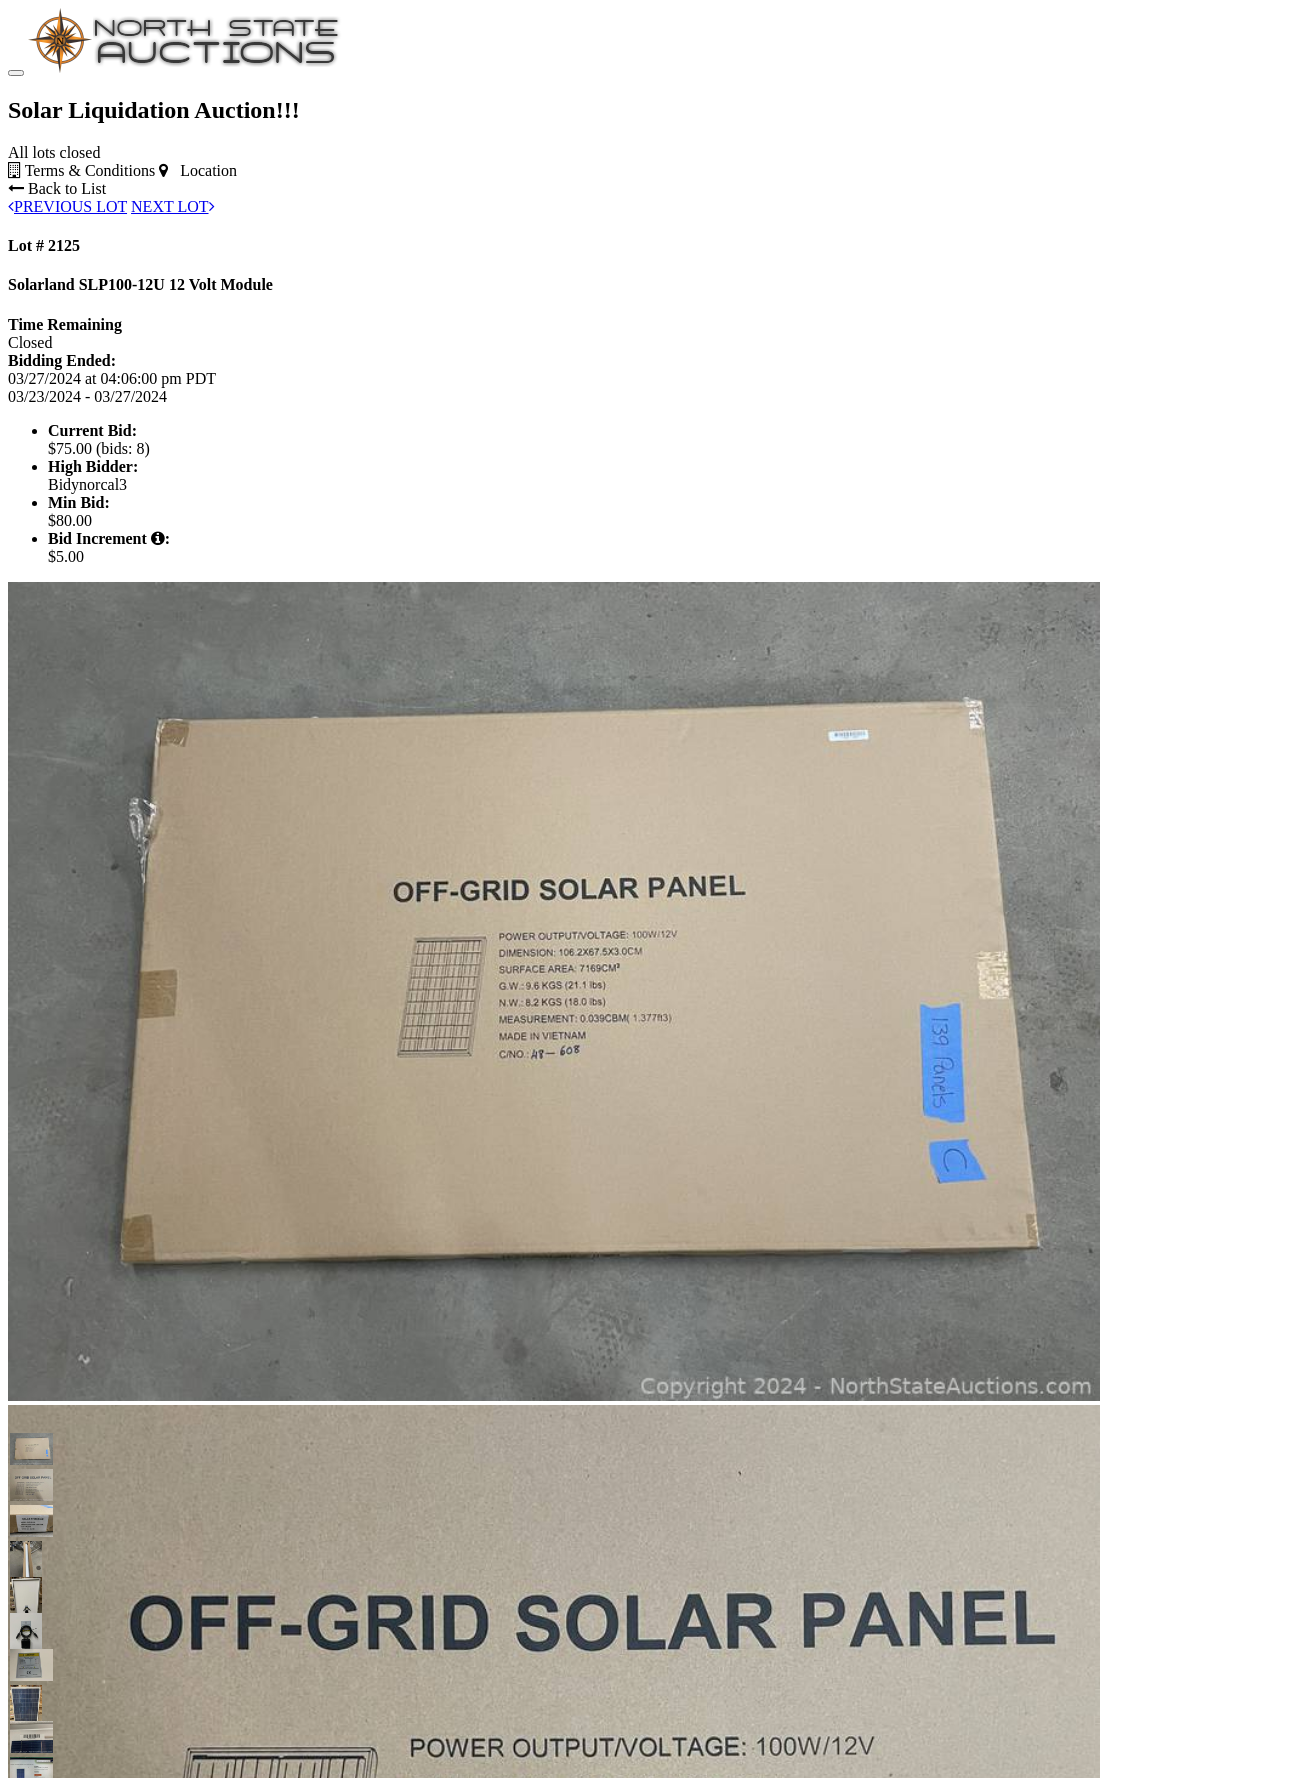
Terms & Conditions (81, 170)
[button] (26, 1449)
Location (198, 170)
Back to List (57, 188)
